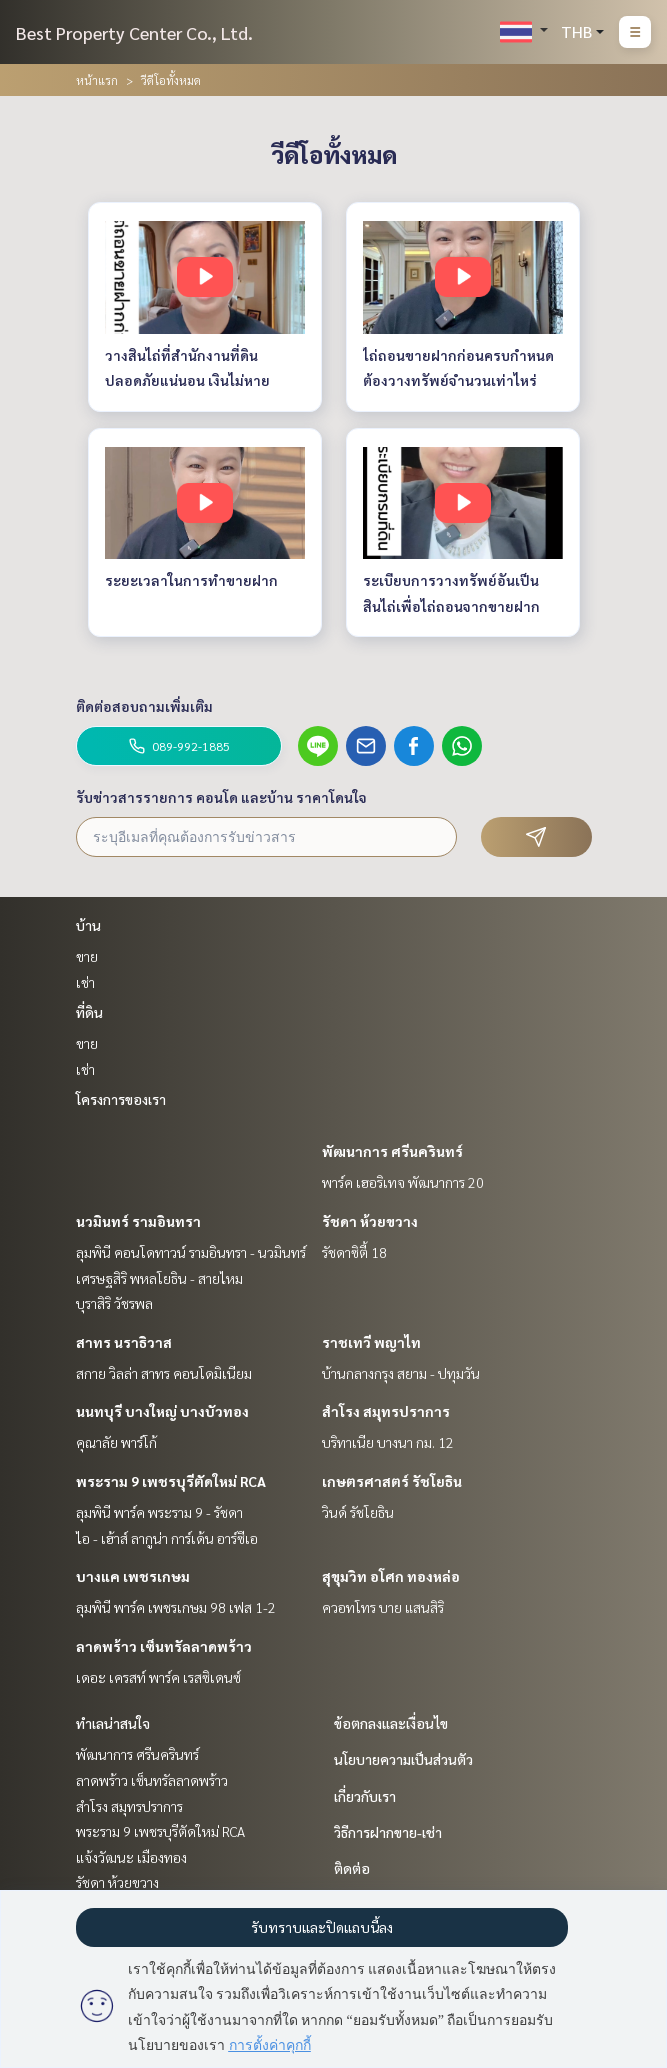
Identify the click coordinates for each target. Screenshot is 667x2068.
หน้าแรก (97, 80)
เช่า (85, 982)
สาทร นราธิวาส (124, 1342)
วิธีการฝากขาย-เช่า (388, 1832)
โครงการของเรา (121, 1099)
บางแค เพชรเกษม (133, 1576)
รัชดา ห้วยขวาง (370, 1221)
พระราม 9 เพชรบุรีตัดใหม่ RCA (171, 1481)
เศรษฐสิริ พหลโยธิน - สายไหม (159, 1278)
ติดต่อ (352, 1868)
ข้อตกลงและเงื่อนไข (391, 1723)
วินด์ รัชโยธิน (358, 1512)
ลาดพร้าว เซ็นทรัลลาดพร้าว (164, 1646)
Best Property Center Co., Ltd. (134, 32)
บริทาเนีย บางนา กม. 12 (388, 1442)
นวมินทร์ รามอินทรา (138, 1221)
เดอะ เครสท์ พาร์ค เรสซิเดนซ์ (158, 1677)
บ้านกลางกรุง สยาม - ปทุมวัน (401, 1373)
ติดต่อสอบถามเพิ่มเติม (144, 706)
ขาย (87, 956)
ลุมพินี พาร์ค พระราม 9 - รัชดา (159, 1512)
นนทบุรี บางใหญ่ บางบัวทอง (162, 1411)
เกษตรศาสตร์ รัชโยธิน (392, 1481)
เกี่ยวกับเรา (365, 1796)
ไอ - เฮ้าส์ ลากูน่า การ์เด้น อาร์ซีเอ (167, 1538)
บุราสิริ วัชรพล (114, 1303)
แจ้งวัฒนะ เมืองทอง (131, 1857)
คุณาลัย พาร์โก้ (116, 1442)
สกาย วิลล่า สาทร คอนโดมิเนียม (164, 1373)
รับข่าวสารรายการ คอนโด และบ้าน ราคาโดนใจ (221, 797)
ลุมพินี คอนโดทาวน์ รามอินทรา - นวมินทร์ (191, 1252)
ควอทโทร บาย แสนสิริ (383, 1607)
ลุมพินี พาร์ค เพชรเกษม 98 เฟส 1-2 (176, 1607)
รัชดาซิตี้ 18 (354, 1252)
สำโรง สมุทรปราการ (386, 1411)
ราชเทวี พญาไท (371, 1342)
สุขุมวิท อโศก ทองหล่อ (391, 1576)
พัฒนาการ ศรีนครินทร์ (392, 1151)
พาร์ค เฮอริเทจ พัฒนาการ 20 (403, 1182)
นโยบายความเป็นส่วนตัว (403, 1759)
